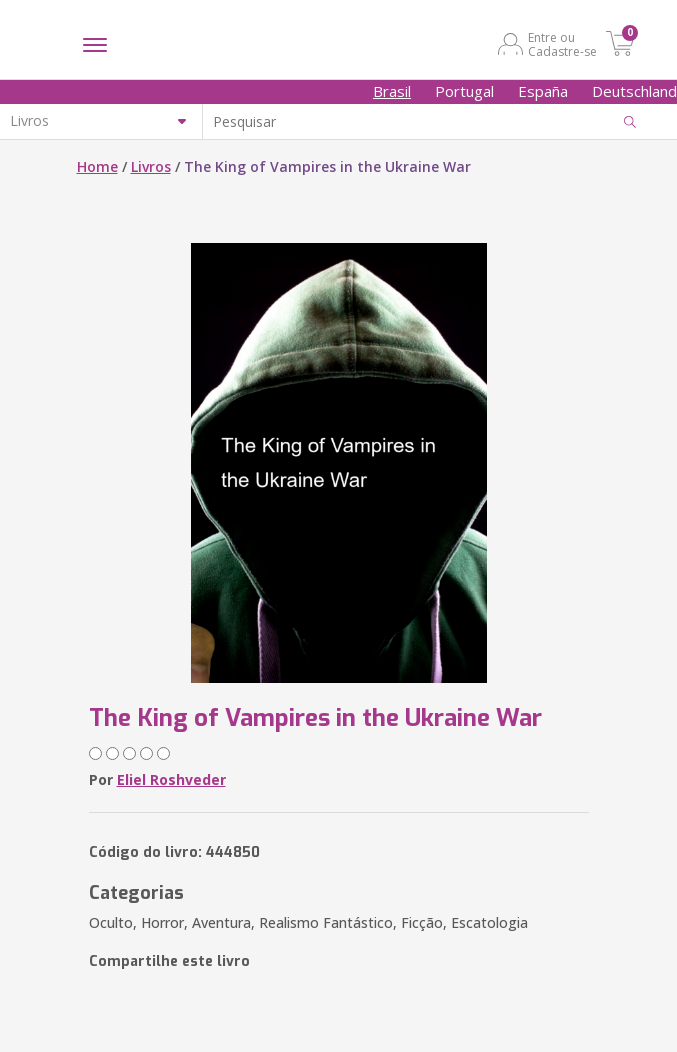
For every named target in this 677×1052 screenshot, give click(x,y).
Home (97, 166)
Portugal (464, 91)
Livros (151, 166)
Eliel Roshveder (171, 779)
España (543, 91)
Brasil (392, 91)
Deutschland (634, 91)
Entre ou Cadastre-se (562, 44)
